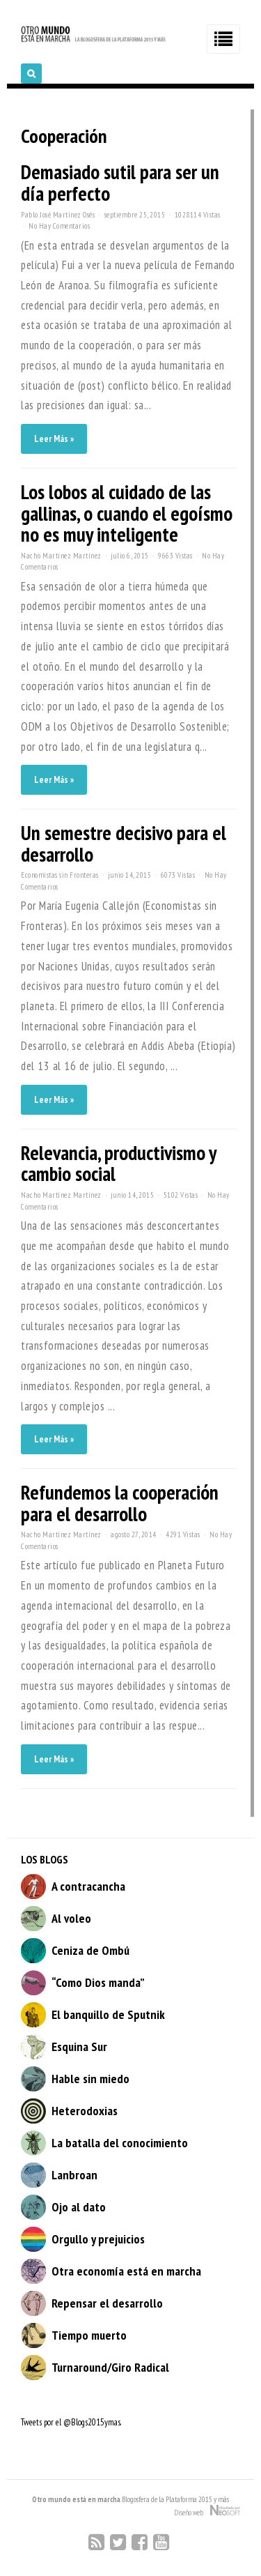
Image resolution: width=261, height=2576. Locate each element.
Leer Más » (54, 439)
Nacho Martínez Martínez (61, 556)
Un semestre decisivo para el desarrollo (123, 843)
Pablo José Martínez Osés (58, 215)
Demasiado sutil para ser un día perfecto (120, 182)
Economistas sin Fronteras (60, 875)
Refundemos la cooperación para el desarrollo (120, 1503)
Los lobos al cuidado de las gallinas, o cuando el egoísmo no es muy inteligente (126, 513)
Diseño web (207, 2511)
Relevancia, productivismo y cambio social (118, 1163)
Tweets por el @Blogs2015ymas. (71, 2422)
